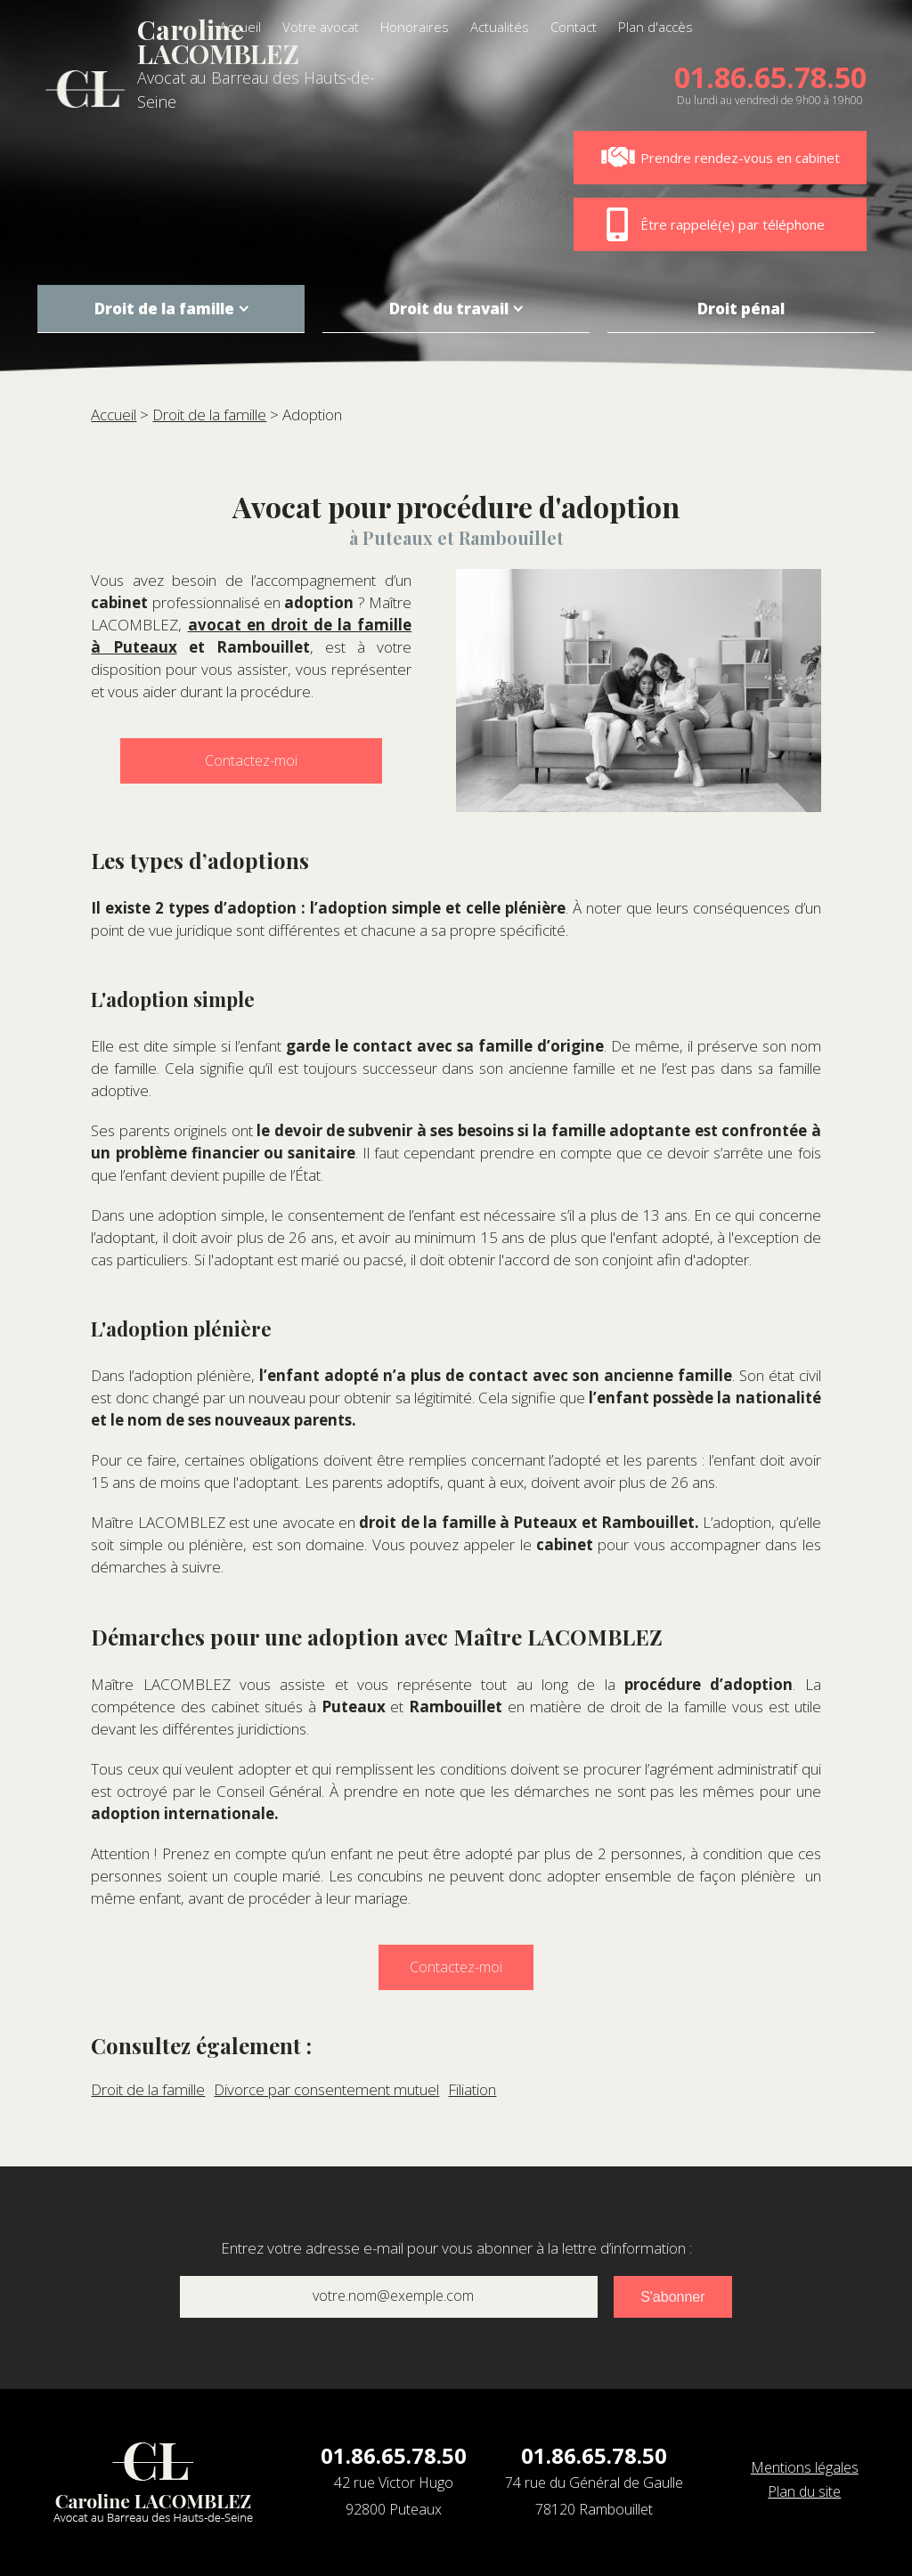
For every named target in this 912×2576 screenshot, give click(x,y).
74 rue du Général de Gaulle (594, 2498)
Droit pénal (741, 308)
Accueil (240, 27)
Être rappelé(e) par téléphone (712, 224)
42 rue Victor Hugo (394, 2498)
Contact (573, 27)
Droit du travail (449, 308)
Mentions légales (805, 2467)
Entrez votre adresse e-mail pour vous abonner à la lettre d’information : (456, 2248)
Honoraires (414, 27)
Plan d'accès (655, 27)
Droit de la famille (164, 308)
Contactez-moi (251, 760)
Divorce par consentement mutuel (326, 2089)
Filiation (472, 2089)
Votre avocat (320, 27)
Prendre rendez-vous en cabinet (720, 157)
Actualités (499, 27)
